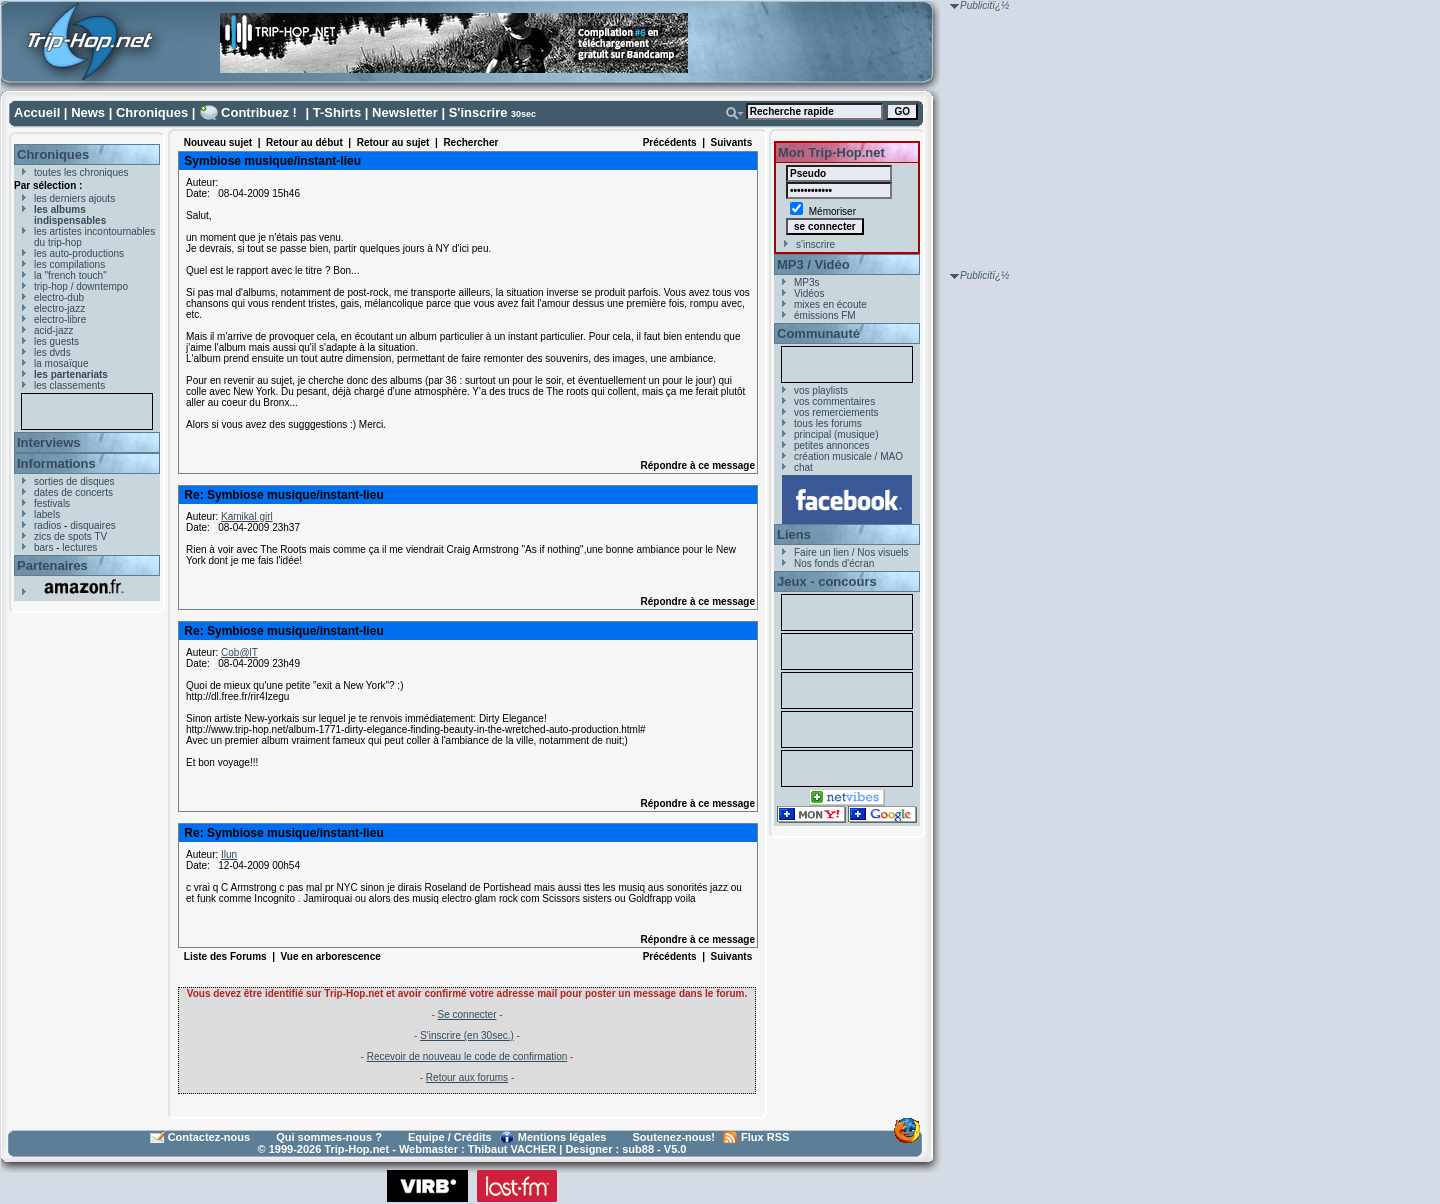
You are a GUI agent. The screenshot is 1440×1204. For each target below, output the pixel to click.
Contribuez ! (259, 112)
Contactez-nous (209, 1137)
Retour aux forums (467, 1077)
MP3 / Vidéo (813, 264)
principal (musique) (836, 434)
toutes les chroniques (81, 172)
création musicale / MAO (848, 456)
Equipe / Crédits (450, 1137)
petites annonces (832, 445)
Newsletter (405, 112)
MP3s (807, 282)
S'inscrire (478, 112)
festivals (52, 503)
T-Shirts (337, 112)
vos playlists (821, 390)
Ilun (229, 854)
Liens (794, 534)
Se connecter (467, 1014)
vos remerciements (836, 412)
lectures (79, 547)
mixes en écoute (830, 304)
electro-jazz (59, 308)
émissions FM (825, 315)
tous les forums (828, 423)
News (88, 112)
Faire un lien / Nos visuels (851, 552)
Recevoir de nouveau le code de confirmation (467, 1056)
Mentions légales (562, 1137)
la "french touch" (70, 275)
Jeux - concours (827, 581)
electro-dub (59, 297)
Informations (56, 463)
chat (803, 467)
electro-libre (60, 319)
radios (47, 525)
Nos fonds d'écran (834, 563)
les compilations (69, 264)
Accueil (37, 112)
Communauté (818, 333)
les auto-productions (79, 253)
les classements (69, 385)
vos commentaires (834, 401)
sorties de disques (74, 481)
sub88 (638, 1149)
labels (47, 514)
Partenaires (52, 565)
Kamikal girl (247, 516)
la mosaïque (61, 363)
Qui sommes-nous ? (329, 1137)
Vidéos (809, 293)
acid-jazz (53, 330)
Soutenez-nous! (674, 1137)
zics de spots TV (70, 536)
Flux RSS (765, 1137)
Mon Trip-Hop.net (831, 152)
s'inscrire (815, 244)
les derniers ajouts (74, 198)
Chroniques (152, 112)
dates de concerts (73, 492)
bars (43, 547)
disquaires (93, 525)
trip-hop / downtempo (81, 286)
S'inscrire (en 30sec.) (467, 1035)
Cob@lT (239, 652)
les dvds (52, 352)
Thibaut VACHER (512, 1149)
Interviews (49, 442)
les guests (56, 341)
